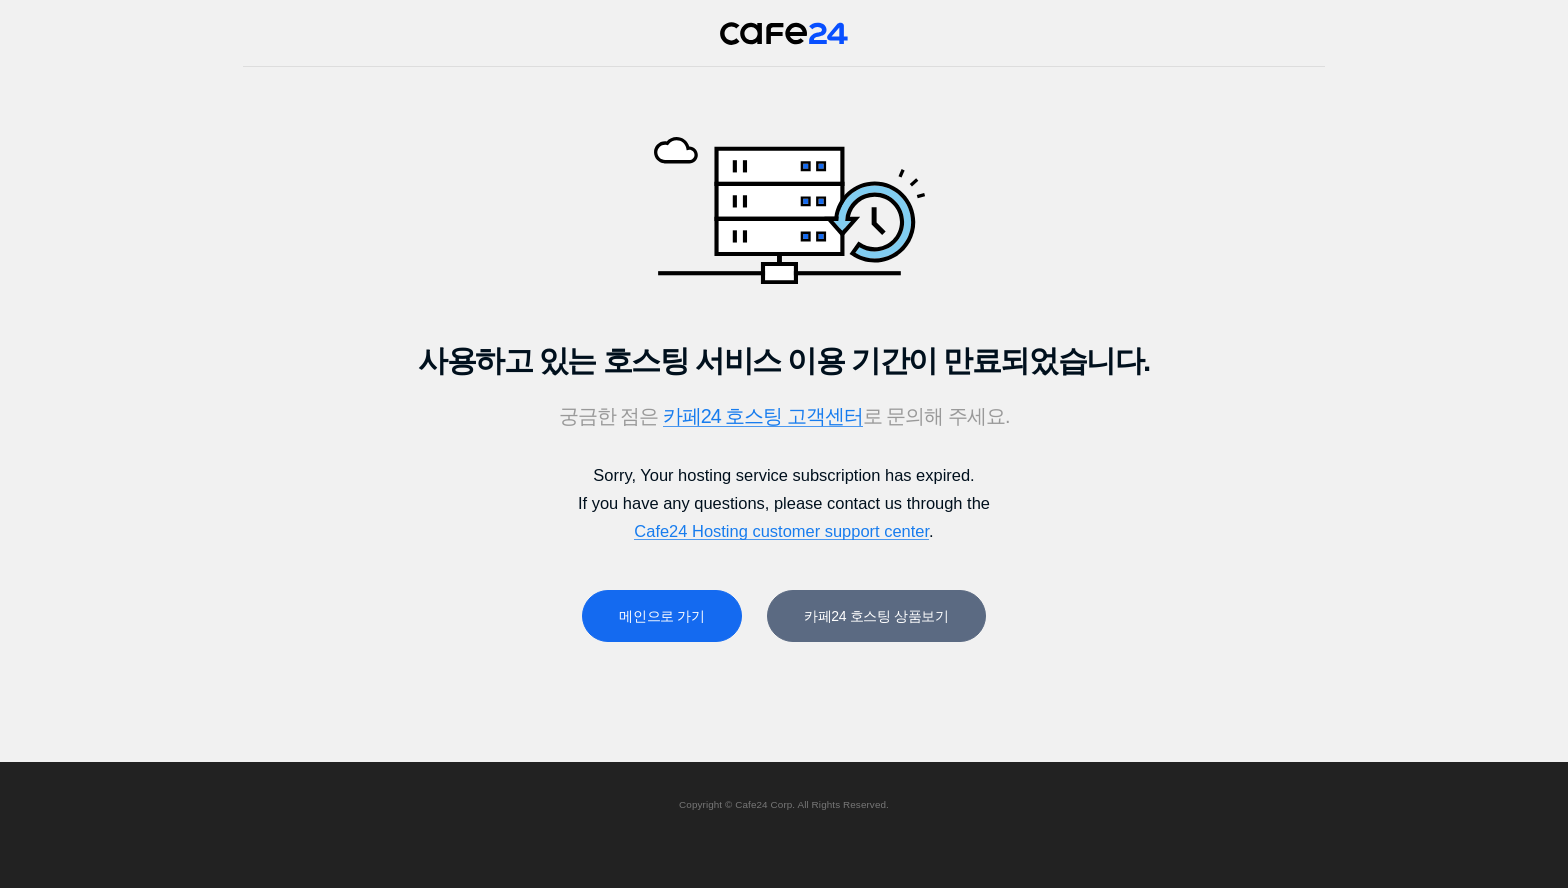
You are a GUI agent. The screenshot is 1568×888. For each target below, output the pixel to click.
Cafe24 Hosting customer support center (781, 531)
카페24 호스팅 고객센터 (763, 416)
